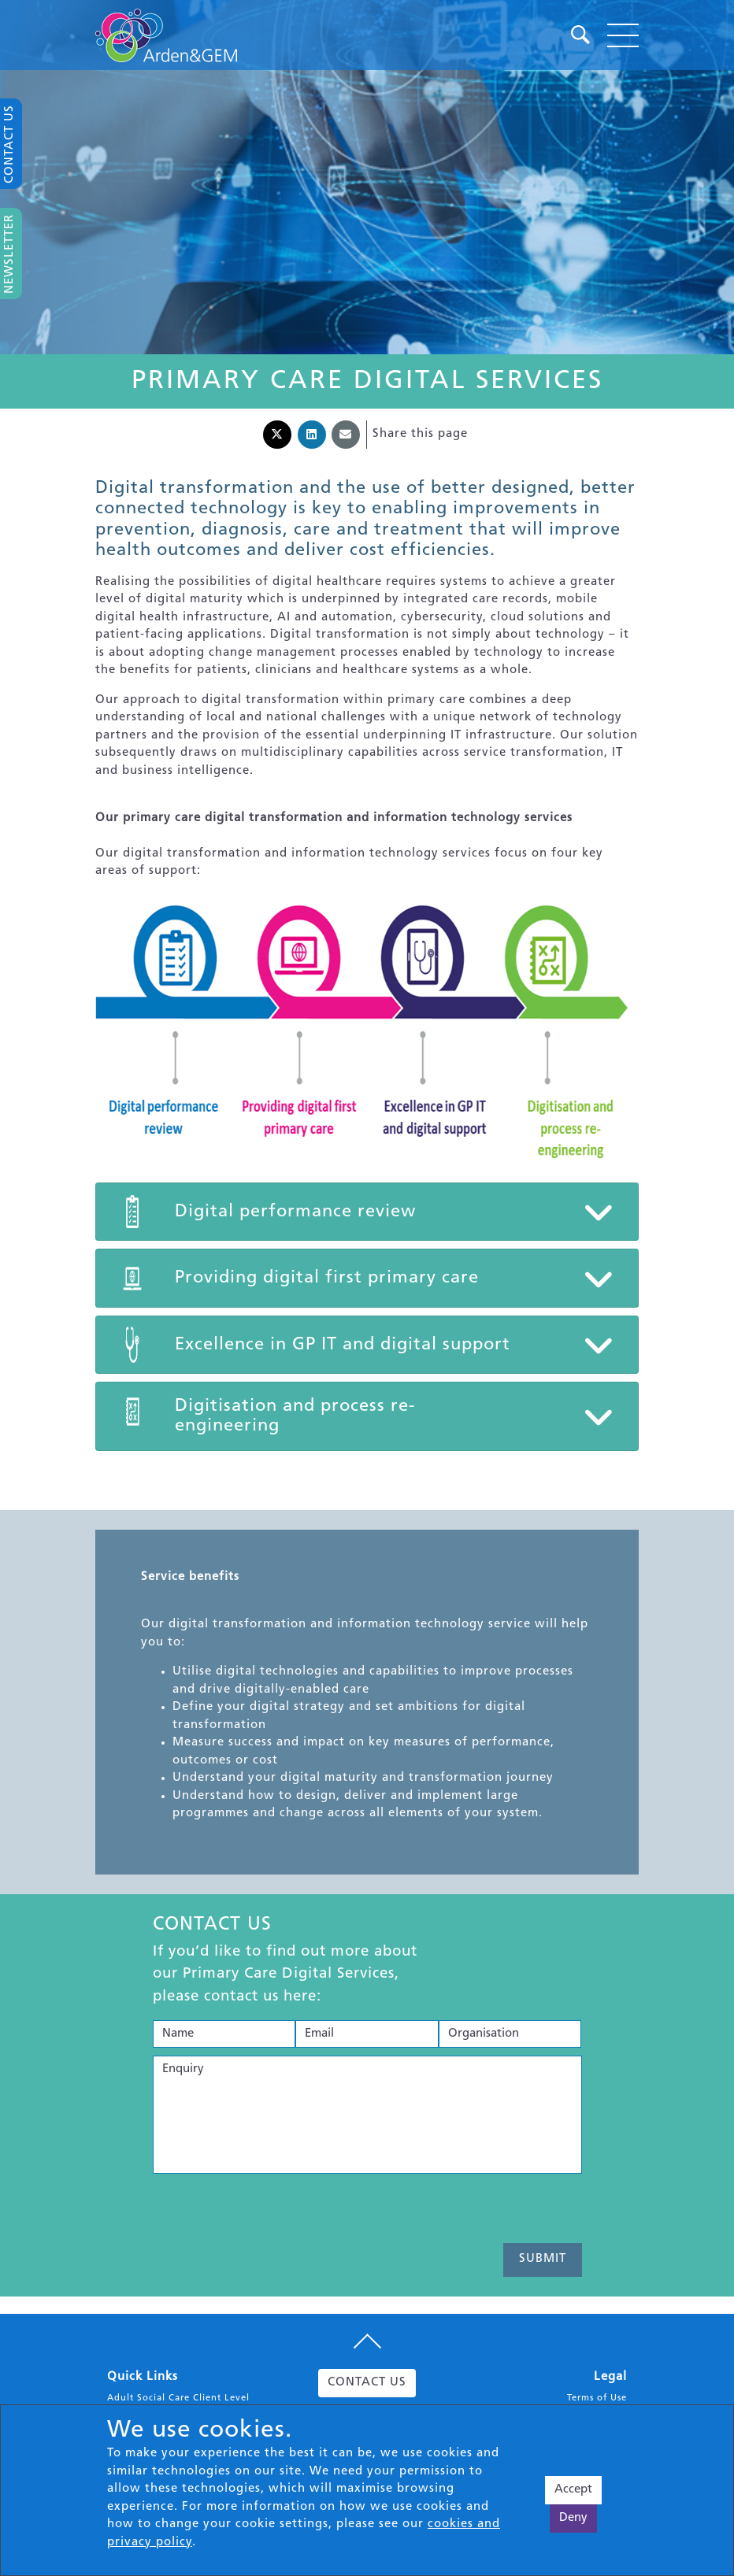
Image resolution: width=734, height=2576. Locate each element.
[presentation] (272, 2212)
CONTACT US (367, 2383)
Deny (573, 2518)
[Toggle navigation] (623, 35)
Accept (573, 2490)
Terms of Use (597, 2398)
